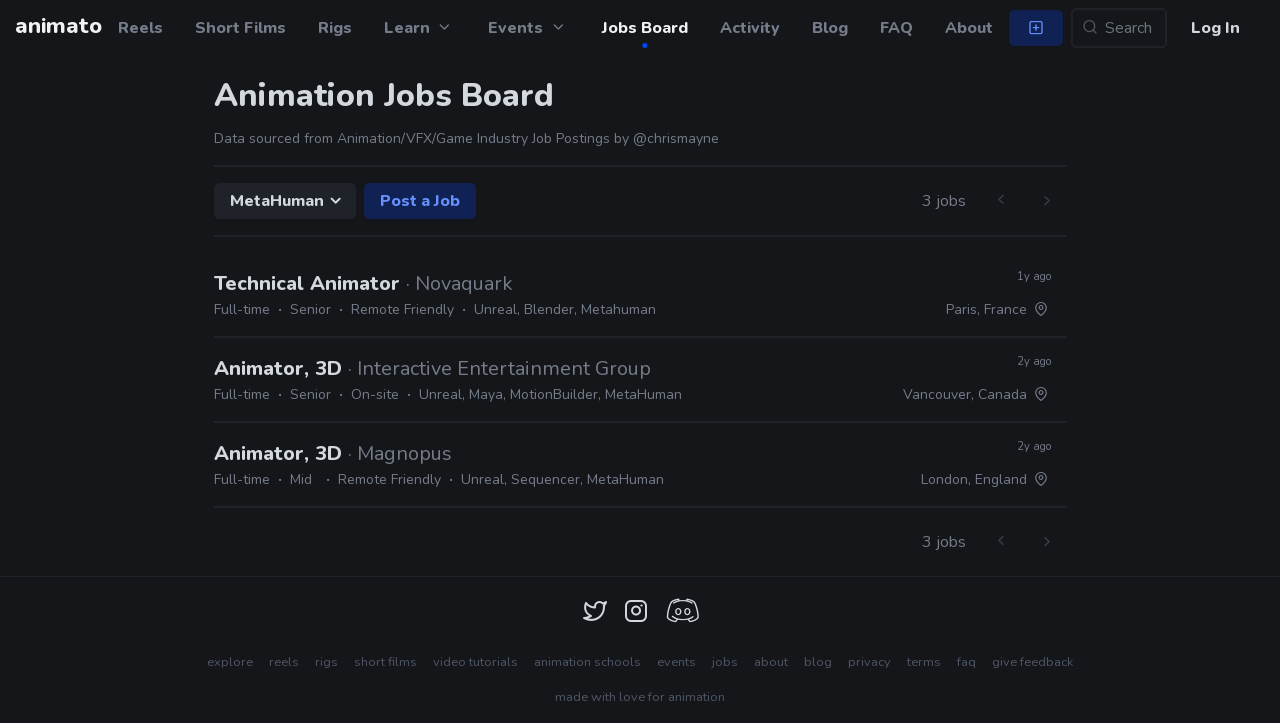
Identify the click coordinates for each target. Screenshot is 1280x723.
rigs (326, 662)
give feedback (1032, 662)
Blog (830, 28)
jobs (725, 662)
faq (966, 662)
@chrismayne (676, 138)
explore (230, 662)
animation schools (587, 662)
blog (818, 662)
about (771, 662)
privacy (869, 662)
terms (924, 662)
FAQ (896, 28)
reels (284, 662)
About (969, 28)
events (676, 662)
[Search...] (1119, 28)
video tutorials (475, 662)
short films (385, 662)
